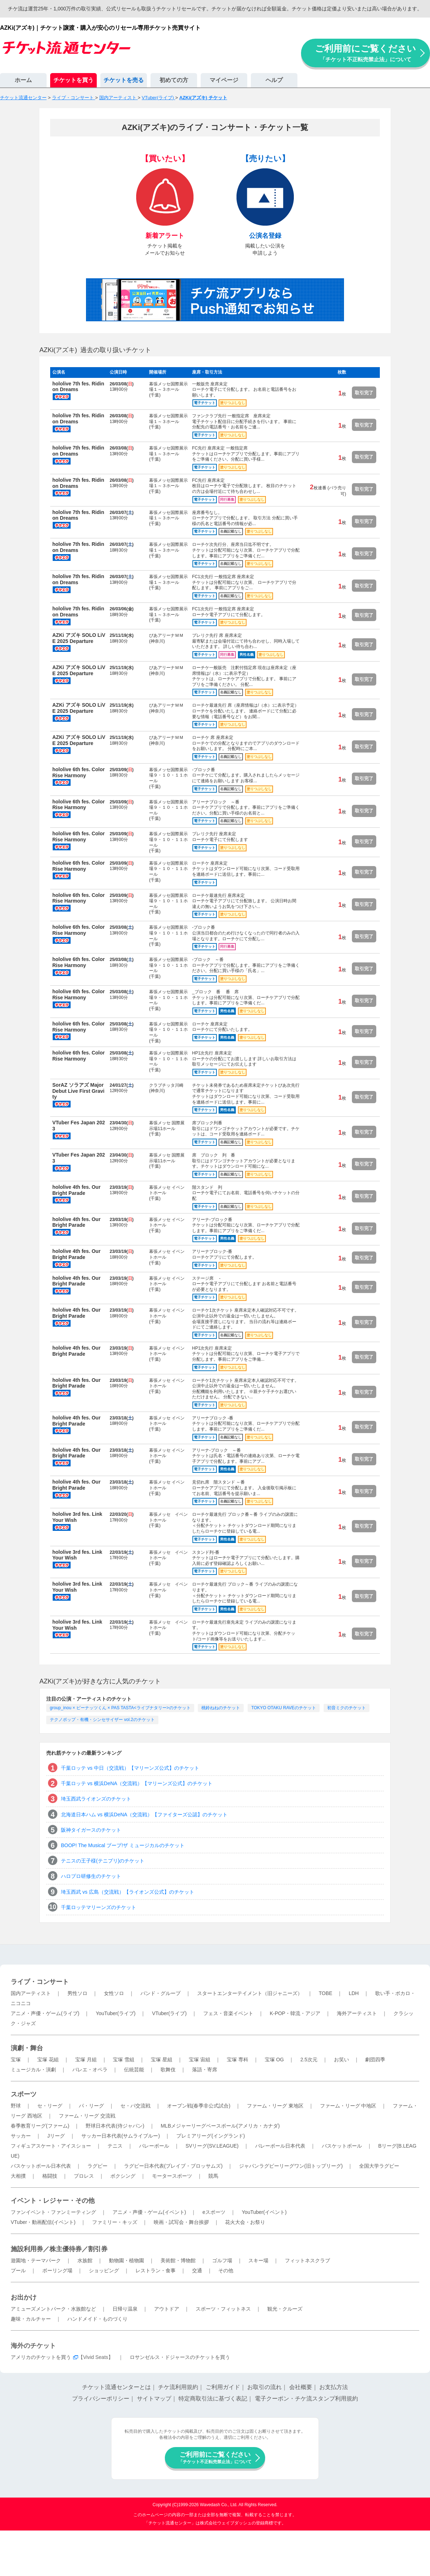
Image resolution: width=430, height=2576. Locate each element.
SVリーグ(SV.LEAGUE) (212, 2146)
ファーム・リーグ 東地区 (275, 2106)
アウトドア (166, 2309)
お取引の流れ (264, 2387)
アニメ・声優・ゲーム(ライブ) (45, 2013)
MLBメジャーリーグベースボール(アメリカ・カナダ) (220, 2126)
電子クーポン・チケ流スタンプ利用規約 (306, 2398)
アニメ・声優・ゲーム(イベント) (149, 2212)
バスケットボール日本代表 (41, 2166)
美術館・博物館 (178, 2260)
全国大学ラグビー (379, 2166)
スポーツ (24, 2094)
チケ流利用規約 (178, 2387)
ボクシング (122, 2176)
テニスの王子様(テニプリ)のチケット (102, 1861)
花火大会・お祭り (245, 2222)
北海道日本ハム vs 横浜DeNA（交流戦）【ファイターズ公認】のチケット (144, 1814)
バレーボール (154, 2146)
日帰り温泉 (125, 2309)
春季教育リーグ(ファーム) (40, 2126)
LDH (354, 1993)
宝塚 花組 (48, 2059)
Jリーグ (56, 2136)
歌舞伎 (168, 2069)
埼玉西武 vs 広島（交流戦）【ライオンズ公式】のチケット (127, 1892)
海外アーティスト (357, 2013)
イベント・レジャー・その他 (53, 2200)
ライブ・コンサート (40, 1981)
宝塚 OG (274, 2059)
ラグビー (97, 2166)
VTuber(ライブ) (169, 2013)
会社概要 (300, 2387)
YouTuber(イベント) (264, 2212)
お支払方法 (333, 2387)
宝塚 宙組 (199, 2059)
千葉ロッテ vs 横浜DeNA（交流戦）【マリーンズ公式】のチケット (136, 1783)
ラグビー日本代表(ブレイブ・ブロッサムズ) (173, 2166)
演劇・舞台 (27, 2048)
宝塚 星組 (161, 2059)
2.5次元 (308, 2059)
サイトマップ (154, 2398)
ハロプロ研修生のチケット (91, 1876)
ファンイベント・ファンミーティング (53, 2212)
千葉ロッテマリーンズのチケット (98, 1907)
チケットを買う (73, 80)
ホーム (23, 80)
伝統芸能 (134, 2069)
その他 (225, 2270)
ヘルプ (274, 80)
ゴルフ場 (222, 2260)
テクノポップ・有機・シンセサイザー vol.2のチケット (102, 1719)
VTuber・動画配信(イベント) (43, 2222)
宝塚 (16, 2059)
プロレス (84, 2176)
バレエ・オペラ (90, 2069)
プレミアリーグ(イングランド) (210, 2136)
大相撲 (18, 2176)
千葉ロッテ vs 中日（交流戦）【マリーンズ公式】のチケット (130, 1768)
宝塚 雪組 (123, 2059)
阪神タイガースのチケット (91, 1830)
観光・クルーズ (284, 2309)
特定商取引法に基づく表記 (212, 2398)
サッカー (21, 2136)
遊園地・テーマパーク (36, 2260)
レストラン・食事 (155, 2270)
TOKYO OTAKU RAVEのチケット (283, 1707)
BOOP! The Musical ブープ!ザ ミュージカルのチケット (123, 1845)
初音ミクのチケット (346, 1707)
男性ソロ (77, 1993)
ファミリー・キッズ (114, 2222)
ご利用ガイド (223, 2387)
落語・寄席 (204, 2069)
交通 (197, 2270)
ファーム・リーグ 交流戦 (87, 2116)
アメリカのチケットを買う (41, 2357)
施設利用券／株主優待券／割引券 (59, 2249)
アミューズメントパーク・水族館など (53, 2309)
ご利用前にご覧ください (365, 52)
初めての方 (173, 80)
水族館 (84, 2260)
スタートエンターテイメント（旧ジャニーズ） (249, 1993)
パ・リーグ (91, 2106)
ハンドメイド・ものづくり (97, 2319)
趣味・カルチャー (31, 2319)
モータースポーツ (172, 2176)
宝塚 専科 (237, 2059)
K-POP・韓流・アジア (295, 2013)
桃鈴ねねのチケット (220, 1707)
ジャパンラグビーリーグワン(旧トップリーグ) (291, 2166)
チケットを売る (124, 80)
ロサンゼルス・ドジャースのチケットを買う (180, 2357)
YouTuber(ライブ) (115, 2013)
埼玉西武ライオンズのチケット (96, 1799)
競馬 (213, 2176)
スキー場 (258, 2260)
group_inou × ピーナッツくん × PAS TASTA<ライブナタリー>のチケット (120, 1707)
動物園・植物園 (126, 2260)
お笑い (341, 2059)
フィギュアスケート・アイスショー (51, 2146)
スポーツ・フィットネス (223, 2309)
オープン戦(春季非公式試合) (198, 2106)
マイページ (224, 80)
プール (18, 2270)
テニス (115, 2146)
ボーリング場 (57, 2270)
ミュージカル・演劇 (33, 2069)
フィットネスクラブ (307, 2260)
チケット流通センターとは (116, 2387)
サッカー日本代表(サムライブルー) (120, 2136)
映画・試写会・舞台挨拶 (181, 2222)
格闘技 (49, 2176)
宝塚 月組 (86, 2059)
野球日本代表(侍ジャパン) (115, 2126)
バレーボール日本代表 (280, 2146)
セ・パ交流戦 (135, 2106)
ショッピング (104, 2270)
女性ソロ (114, 1993)
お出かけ (24, 2297)
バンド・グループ (160, 1993)
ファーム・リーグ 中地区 (348, 2106)
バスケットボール (342, 2146)
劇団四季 (375, 2059)
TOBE (325, 1993)
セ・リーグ (49, 2106)
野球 (16, 2106)
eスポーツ (213, 2212)
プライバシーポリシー (100, 2398)
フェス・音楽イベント (228, 2013)
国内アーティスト (31, 1993)
